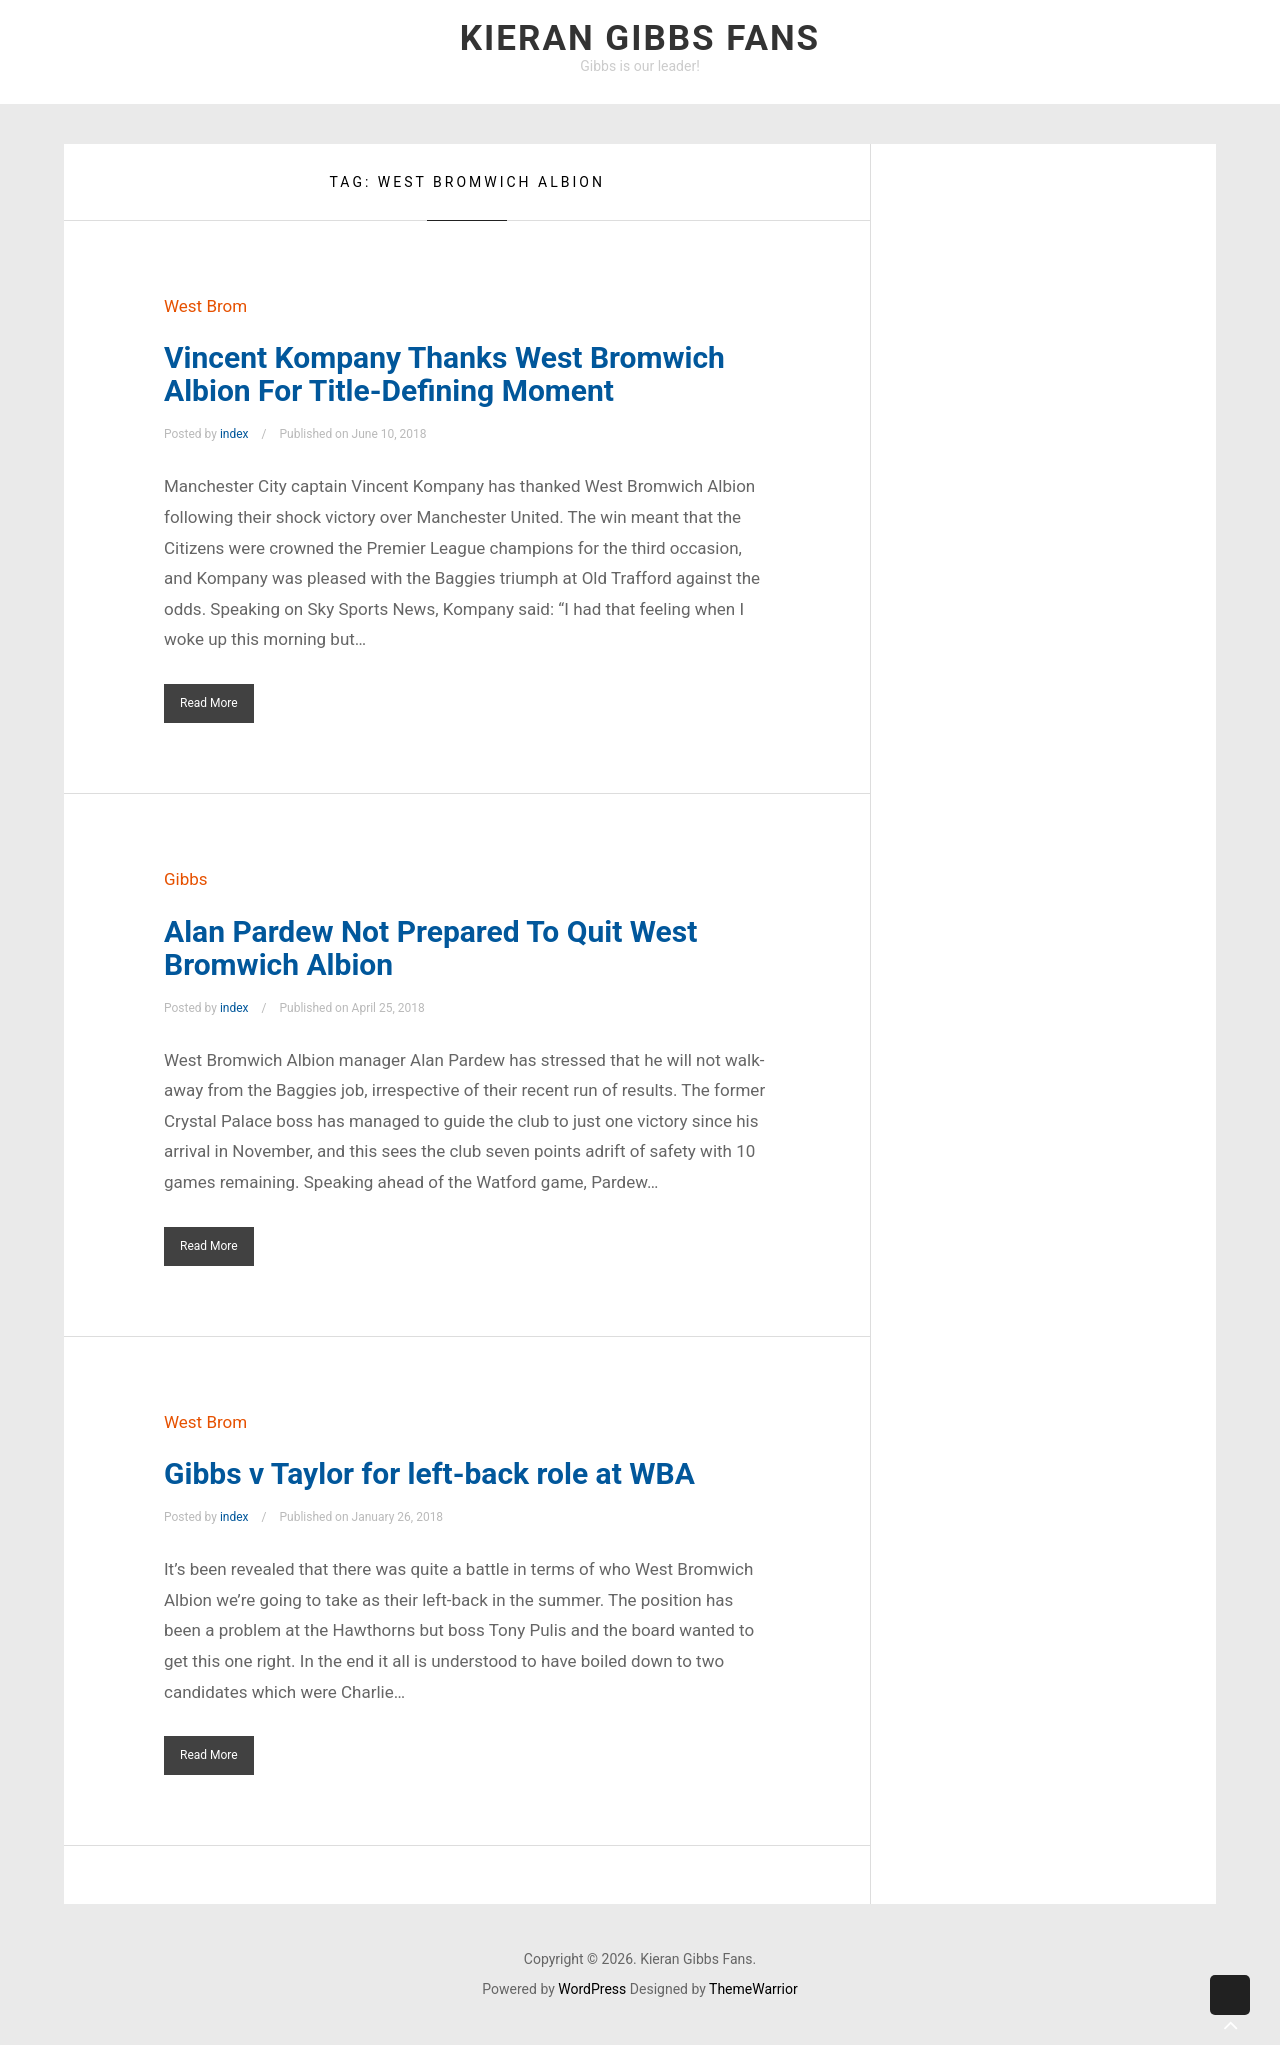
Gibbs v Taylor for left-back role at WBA (429, 1473)
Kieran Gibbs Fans (640, 38)
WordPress (592, 1989)
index (234, 434)
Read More (209, 703)
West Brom (205, 306)
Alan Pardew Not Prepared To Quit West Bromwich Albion (430, 948)
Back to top (1230, 2010)
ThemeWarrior (753, 1989)
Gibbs (186, 879)
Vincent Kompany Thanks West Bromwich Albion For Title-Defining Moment (444, 374)
